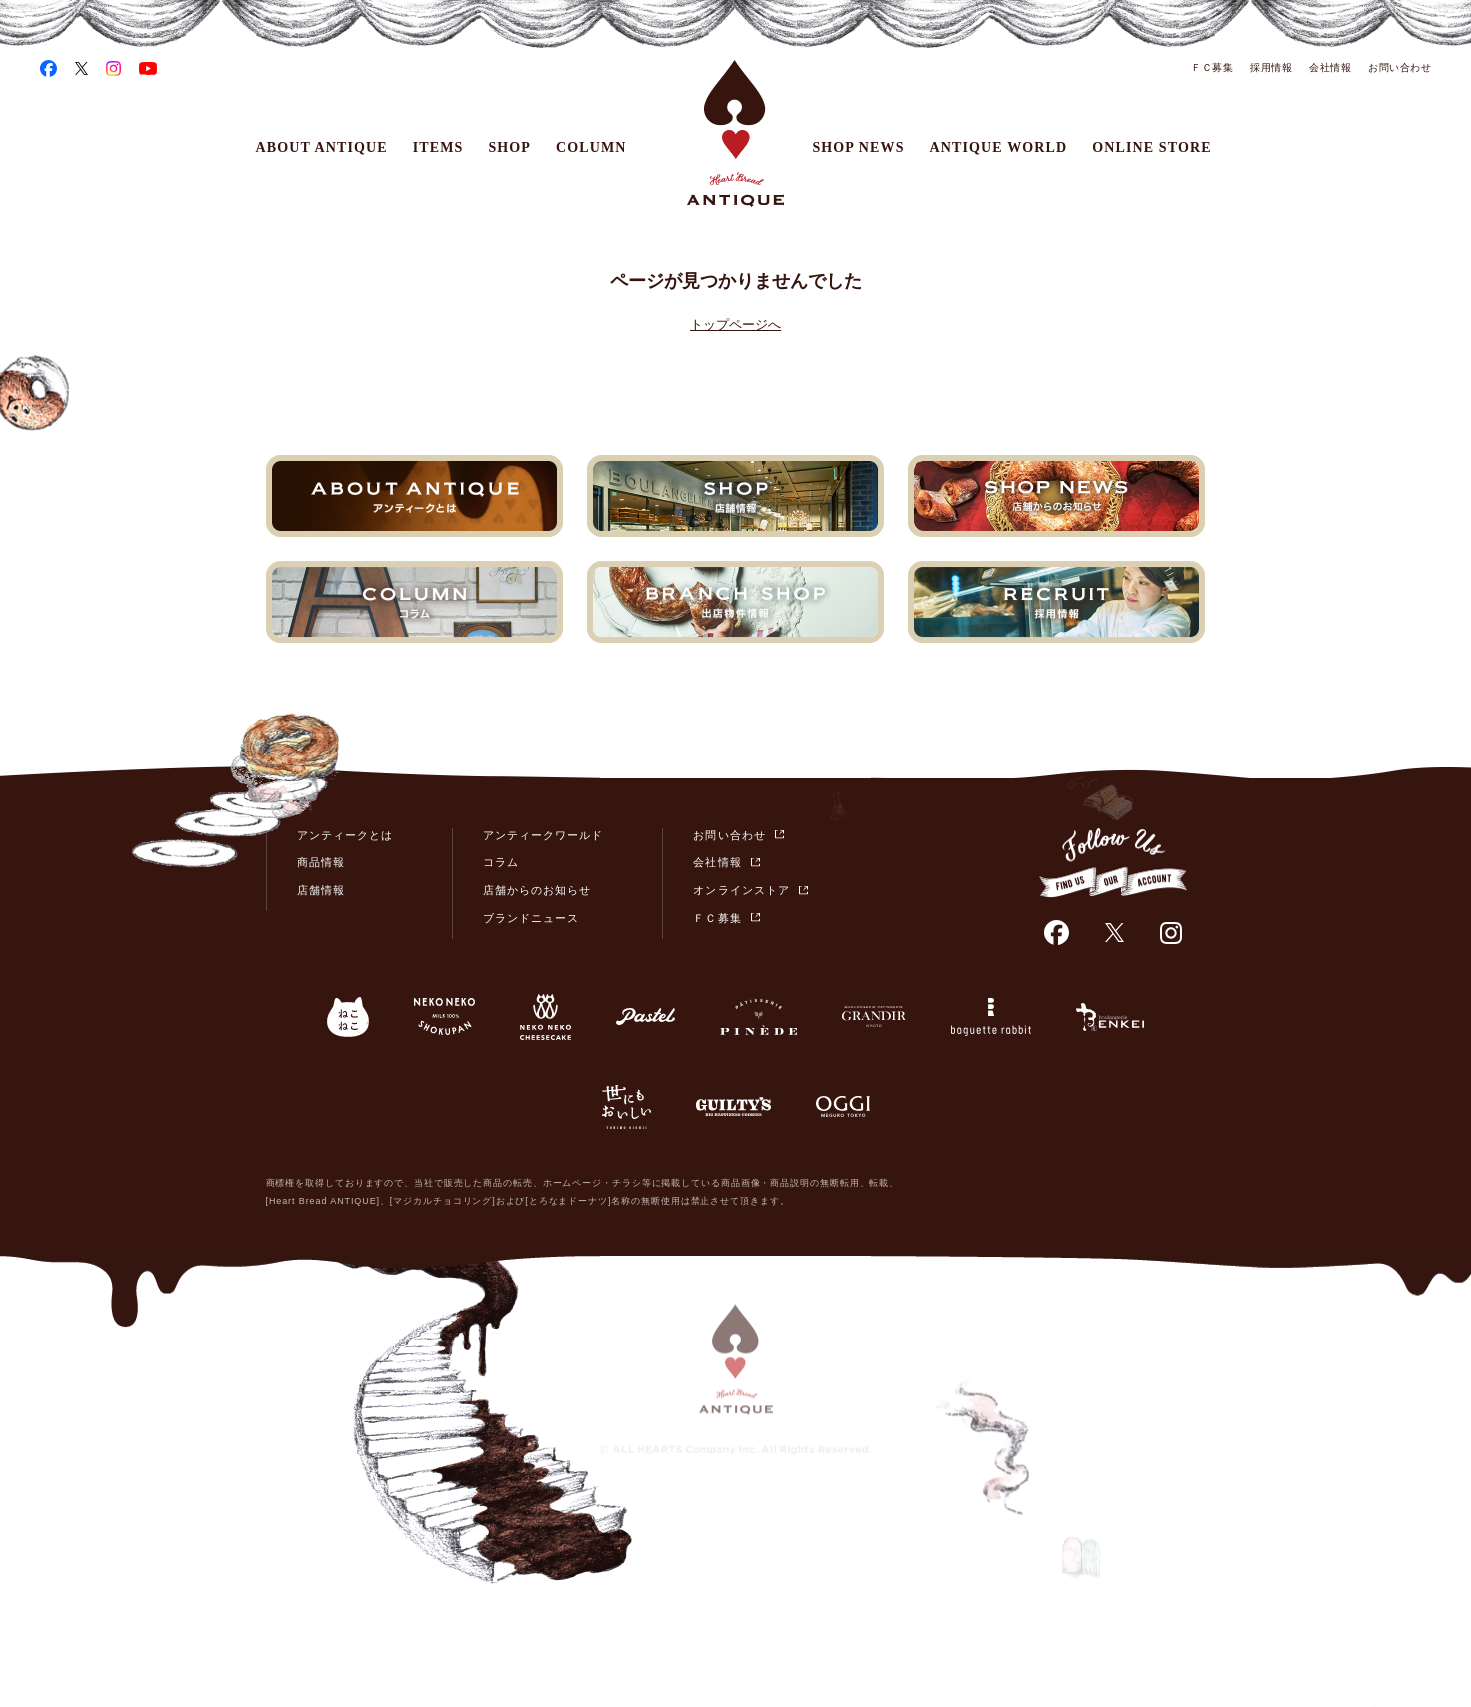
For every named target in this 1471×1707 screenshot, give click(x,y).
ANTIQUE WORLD (999, 147)
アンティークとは (345, 835)
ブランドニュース (531, 918)
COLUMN (591, 147)
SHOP (509, 147)
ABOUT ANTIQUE (322, 147)
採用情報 (1271, 67)
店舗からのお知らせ (537, 890)
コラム (501, 862)
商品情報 (321, 862)
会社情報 (1330, 67)
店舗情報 (321, 890)
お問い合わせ (1399, 67)
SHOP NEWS (858, 147)
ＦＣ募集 (1212, 67)
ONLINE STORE (1151, 147)
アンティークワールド (543, 835)
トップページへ (735, 324)
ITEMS (438, 147)
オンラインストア (741, 890)
